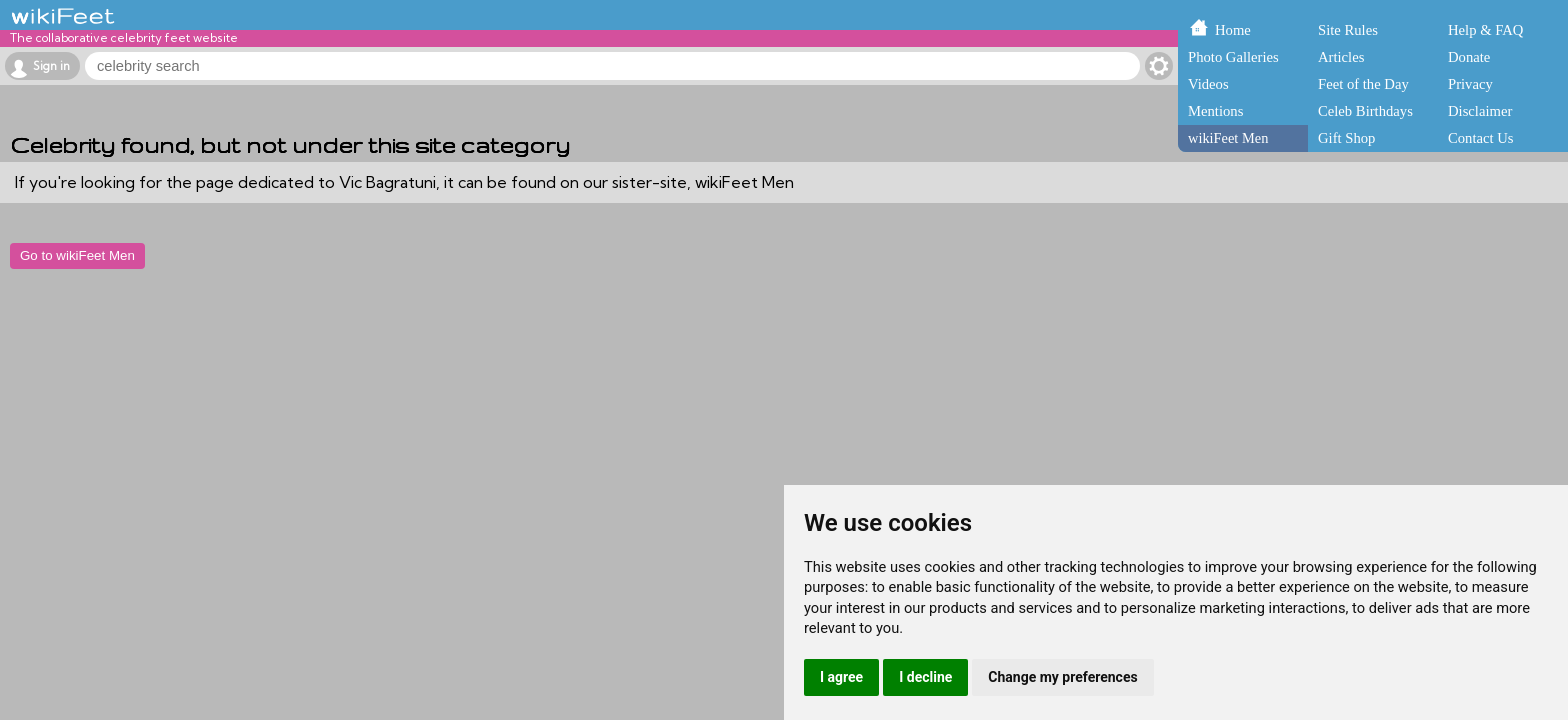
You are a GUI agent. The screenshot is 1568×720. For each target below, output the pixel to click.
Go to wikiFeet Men (77, 255)
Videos (1208, 84)
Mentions (1215, 111)
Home (1233, 30)
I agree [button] (841, 677)
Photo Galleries (1233, 57)
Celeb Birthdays (1365, 111)
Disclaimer (1480, 111)
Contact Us (1481, 138)
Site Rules (1348, 30)
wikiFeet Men (1228, 138)
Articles (1341, 57)
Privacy (1470, 84)
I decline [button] (925, 677)
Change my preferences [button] (1062, 677)
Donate (1469, 57)
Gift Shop (1346, 138)
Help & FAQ (1485, 30)
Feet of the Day (1363, 84)
